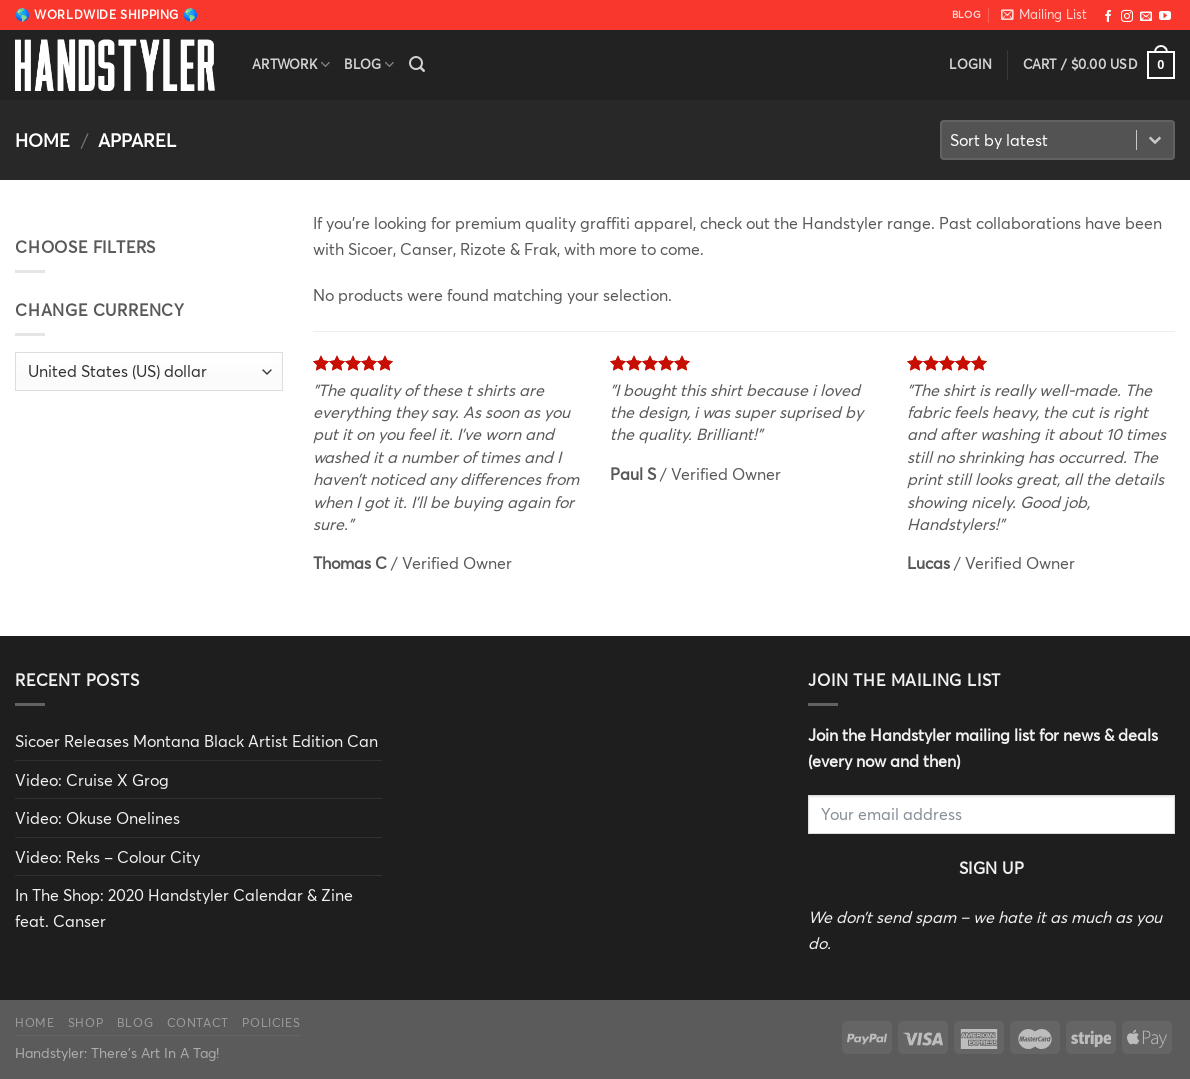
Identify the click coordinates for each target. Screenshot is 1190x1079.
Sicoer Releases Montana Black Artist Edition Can (196, 740)
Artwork (291, 64)
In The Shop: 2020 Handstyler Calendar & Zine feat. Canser (184, 907)
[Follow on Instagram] (1127, 16)
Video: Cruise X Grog (92, 779)
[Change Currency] (149, 371)
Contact (198, 1022)
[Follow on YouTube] (1165, 16)
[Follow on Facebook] (1108, 16)
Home (42, 140)
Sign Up (991, 868)
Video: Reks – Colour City (107, 856)
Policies (271, 1022)
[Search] (417, 64)
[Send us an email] (1146, 16)
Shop (85, 1022)
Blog (369, 64)
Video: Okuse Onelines (97, 817)
